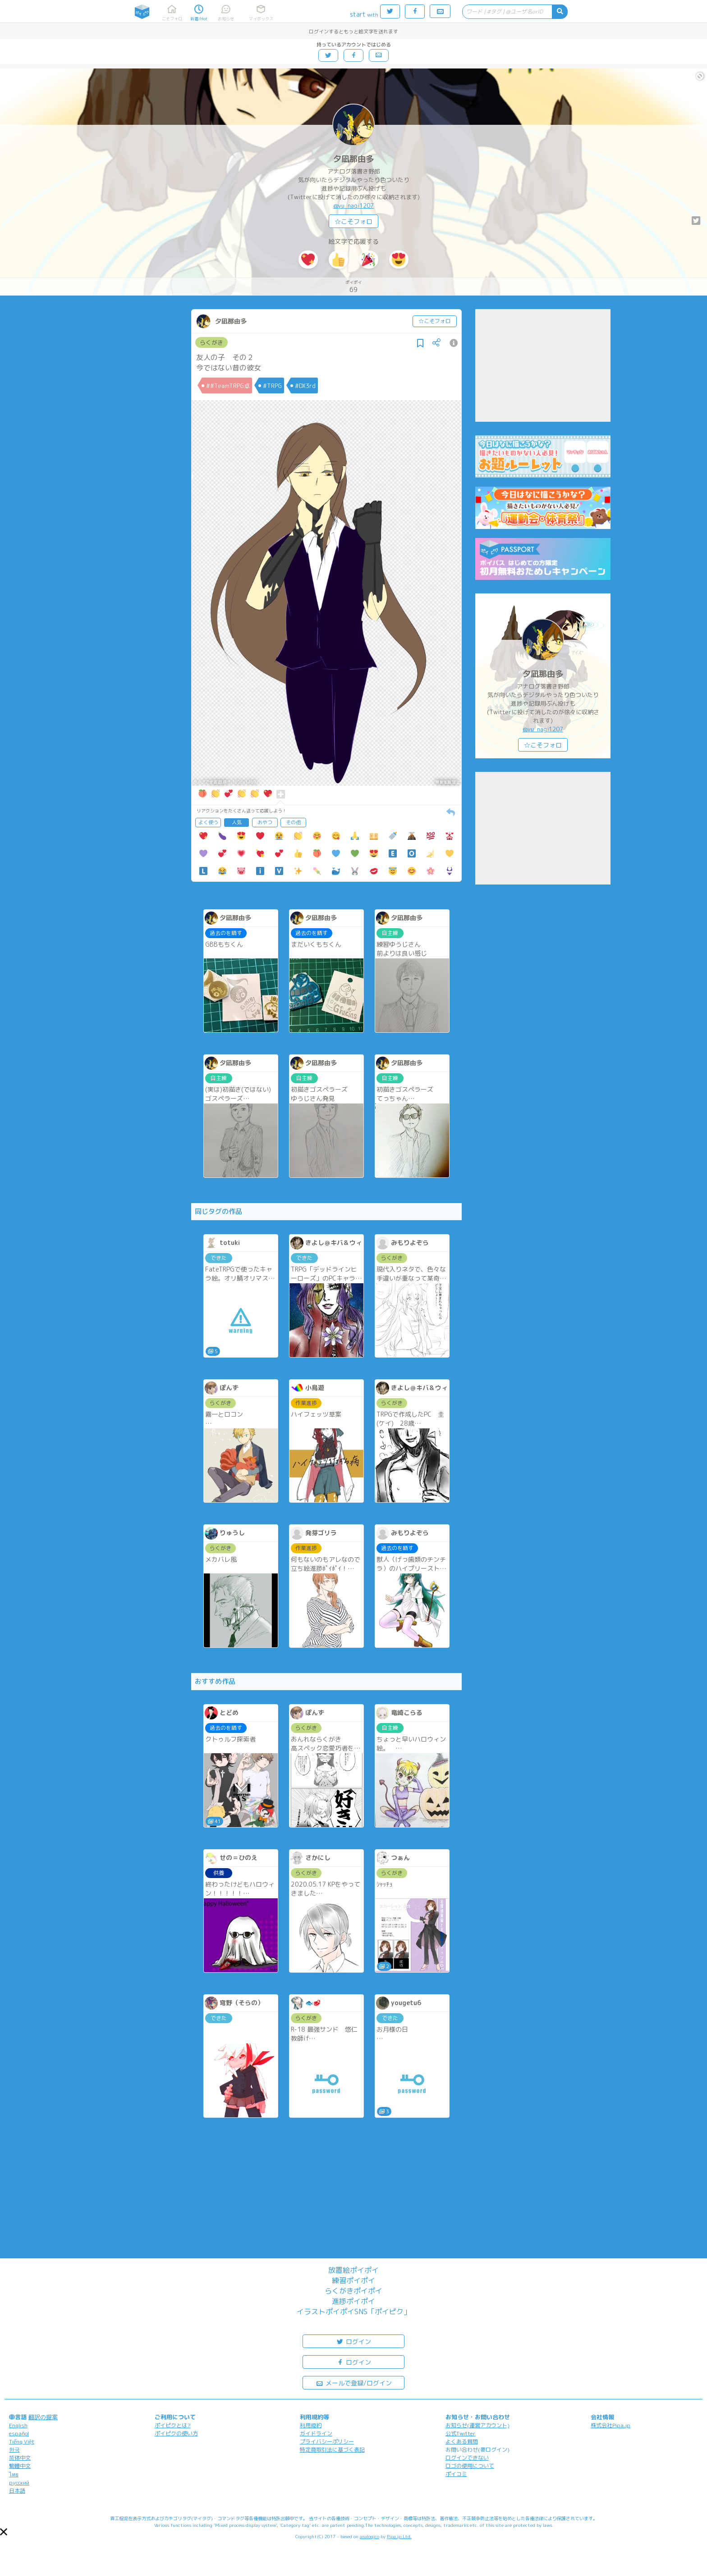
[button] (3, 2531)
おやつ (264, 822)
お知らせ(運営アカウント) (477, 2425)
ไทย (13, 2474)
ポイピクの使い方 (176, 2433)
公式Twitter (460, 2433)
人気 (237, 822)
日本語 (17, 2490)
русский (19, 2482)
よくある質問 (461, 2441)
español (19, 2433)
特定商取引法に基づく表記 (332, 2449)
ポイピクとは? (173, 2425)
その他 (293, 822)
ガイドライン (316, 2433)
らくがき (211, 342)
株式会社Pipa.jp (610, 2425)
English (18, 2425)
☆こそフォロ (353, 221)
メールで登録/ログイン (354, 2382)
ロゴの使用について (469, 2466)
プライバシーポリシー (327, 2441)
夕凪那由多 (353, 158)
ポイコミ (456, 2474)
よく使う (208, 822)
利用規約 (310, 2425)
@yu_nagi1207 (353, 205)
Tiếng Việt (21, 2441)
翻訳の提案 (43, 2417)
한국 (14, 2449)
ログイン (353, 2341)
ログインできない (467, 2458)
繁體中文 (20, 2466)
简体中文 (20, 2458)
